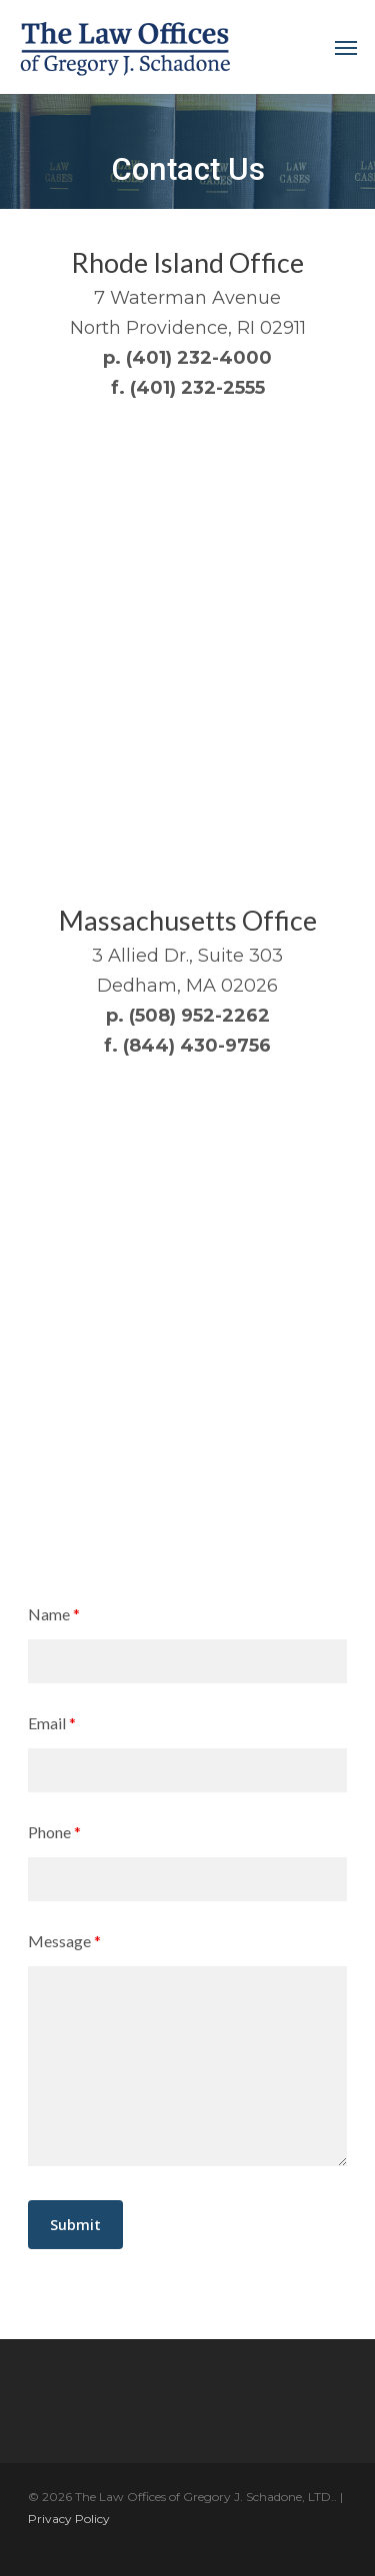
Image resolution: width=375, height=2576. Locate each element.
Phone (54, 1831)
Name (54, 1613)
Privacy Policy (69, 2518)
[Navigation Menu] (346, 47)
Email (52, 1722)
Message (64, 1940)
